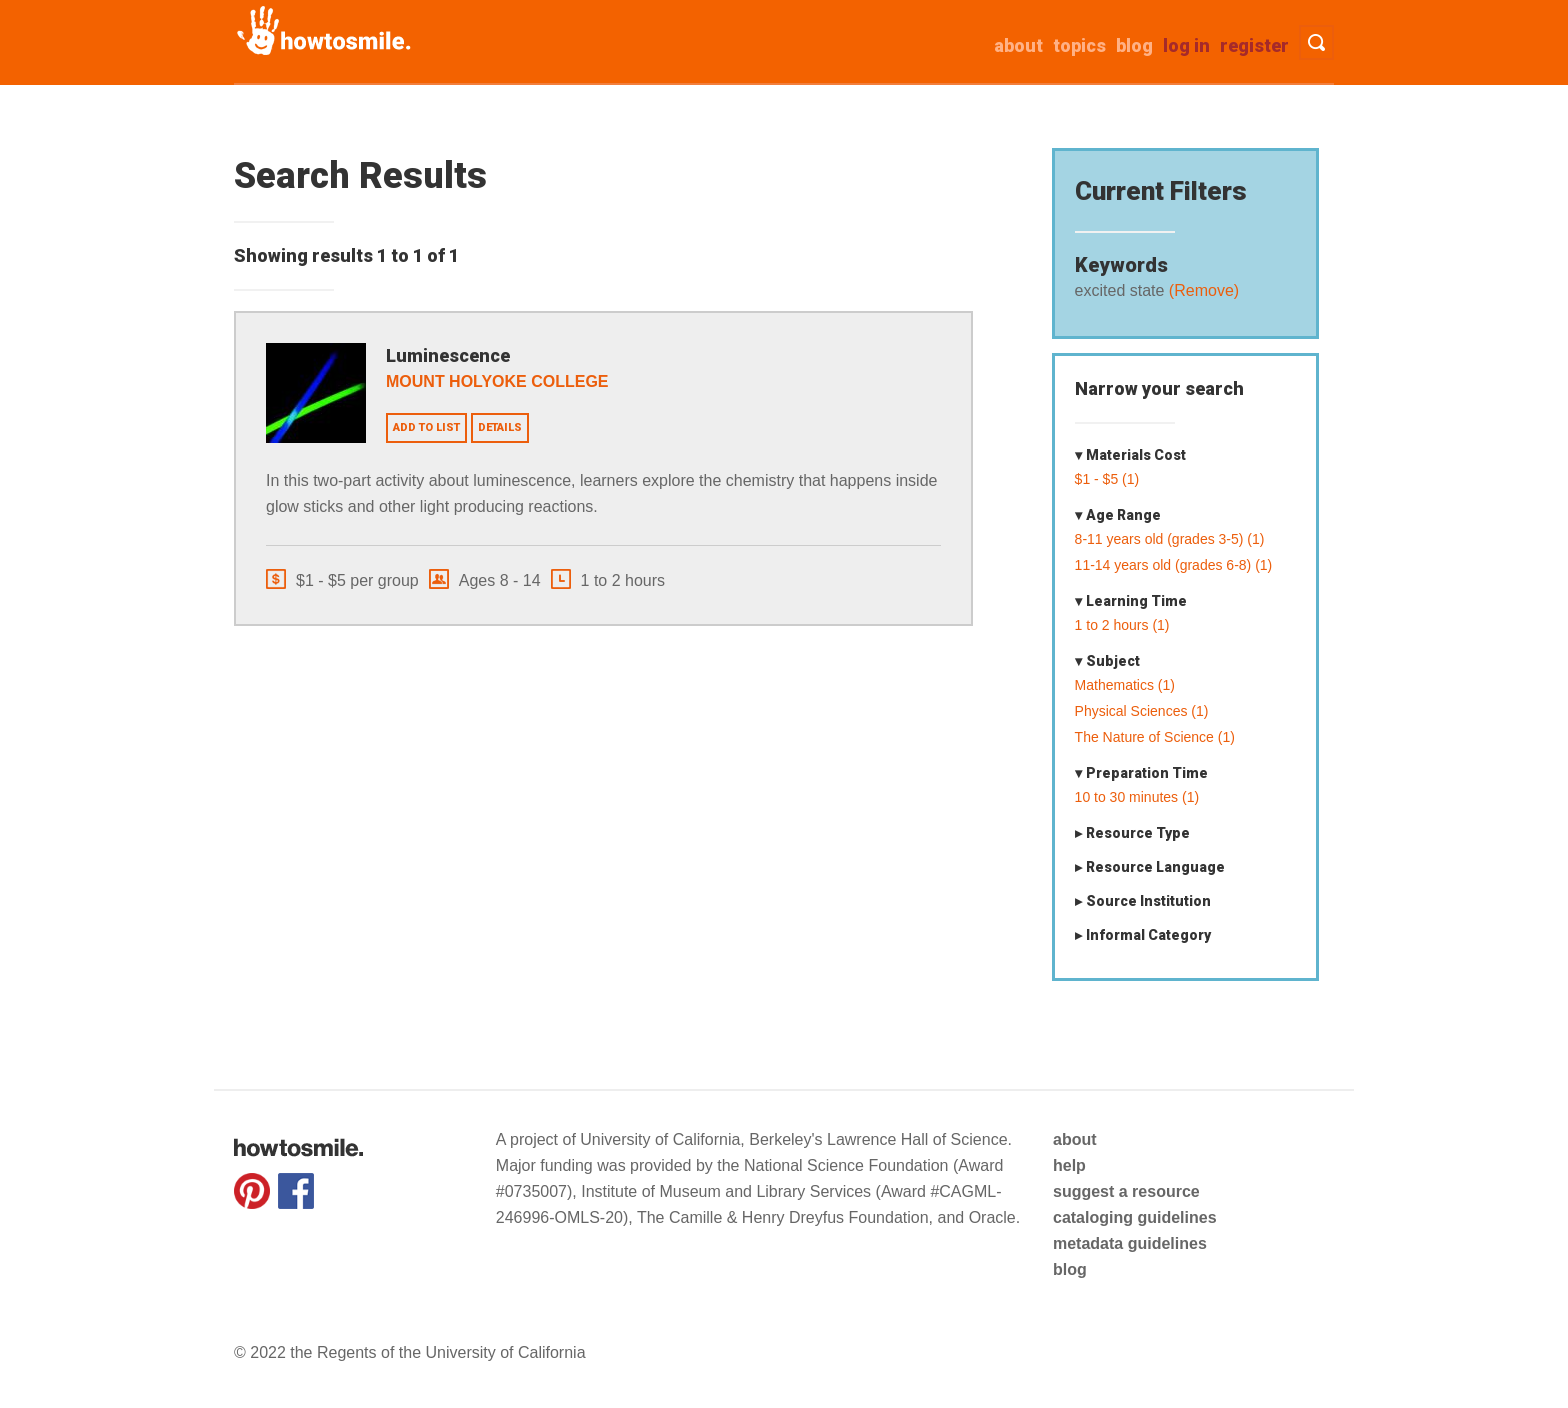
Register (1254, 45)
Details (500, 427)
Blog (1134, 45)
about (1018, 45)
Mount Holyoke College (497, 381)
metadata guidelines (1130, 1243)
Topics (1079, 45)
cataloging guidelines (1135, 1217)
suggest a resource (1126, 1191)
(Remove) (1201, 290)
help (1069, 1165)
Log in (1186, 45)
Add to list (426, 427)
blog (1070, 1269)
